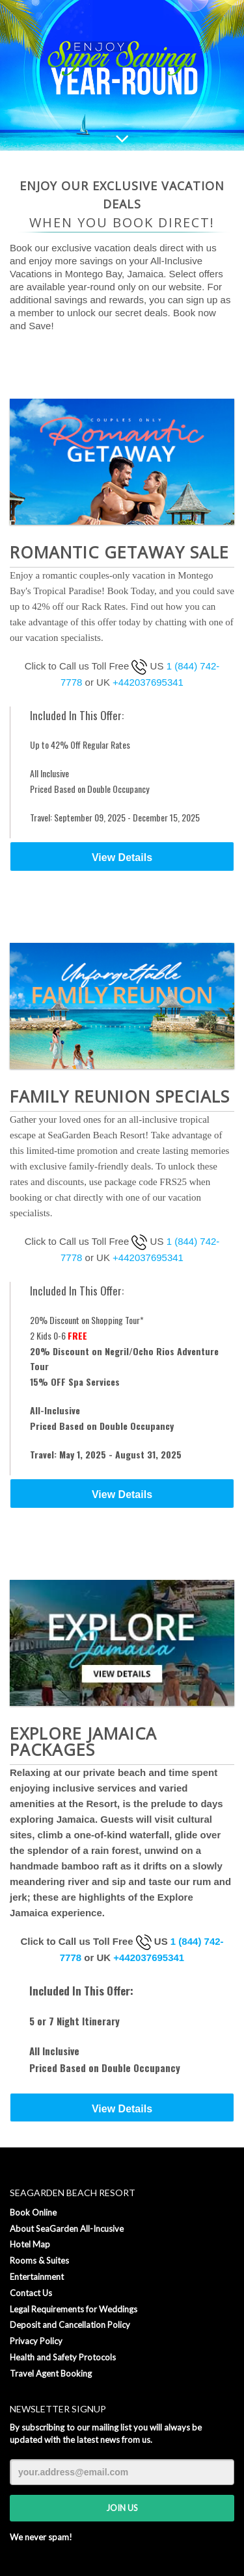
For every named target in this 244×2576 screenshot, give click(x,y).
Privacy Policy (36, 2341)
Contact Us (31, 2293)
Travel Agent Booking (51, 2373)
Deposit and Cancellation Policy (70, 2325)
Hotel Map (30, 2244)
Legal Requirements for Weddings (73, 2309)
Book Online (33, 2212)
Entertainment (37, 2276)
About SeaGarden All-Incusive (67, 2228)
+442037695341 (148, 682)
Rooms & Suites (39, 2260)
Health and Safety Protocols (63, 2357)
